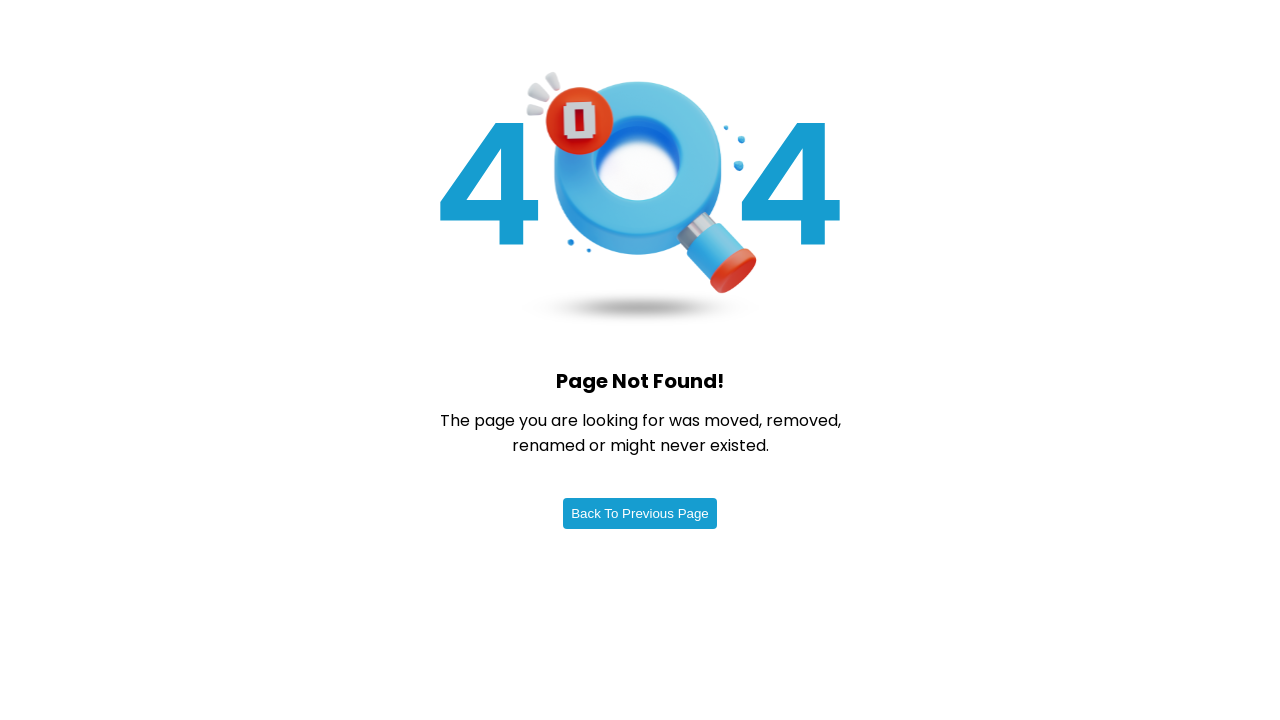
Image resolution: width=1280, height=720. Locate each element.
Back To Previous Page (640, 513)
